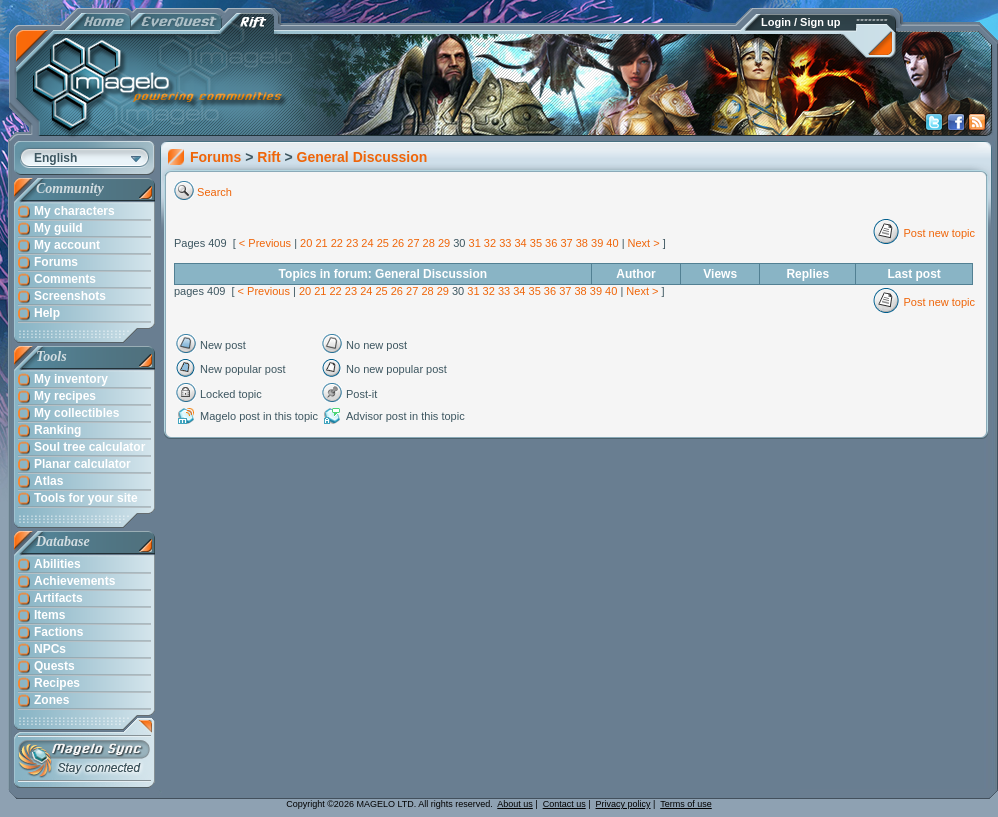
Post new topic (939, 233)
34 (520, 243)
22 (337, 243)
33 (505, 243)
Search (214, 192)
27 (413, 243)
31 (475, 243)
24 (367, 243)
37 (566, 243)
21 (321, 243)
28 (429, 243)
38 (582, 243)
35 (536, 243)
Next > (644, 243)
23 (352, 243)
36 (551, 243)
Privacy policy (623, 804)
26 (398, 243)
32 (490, 243)
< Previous (265, 243)
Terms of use (686, 804)
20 (306, 243)
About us (515, 804)
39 (597, 243)
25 (383, 243)
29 (444, 243)
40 (612, 243)
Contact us (564, 804)
